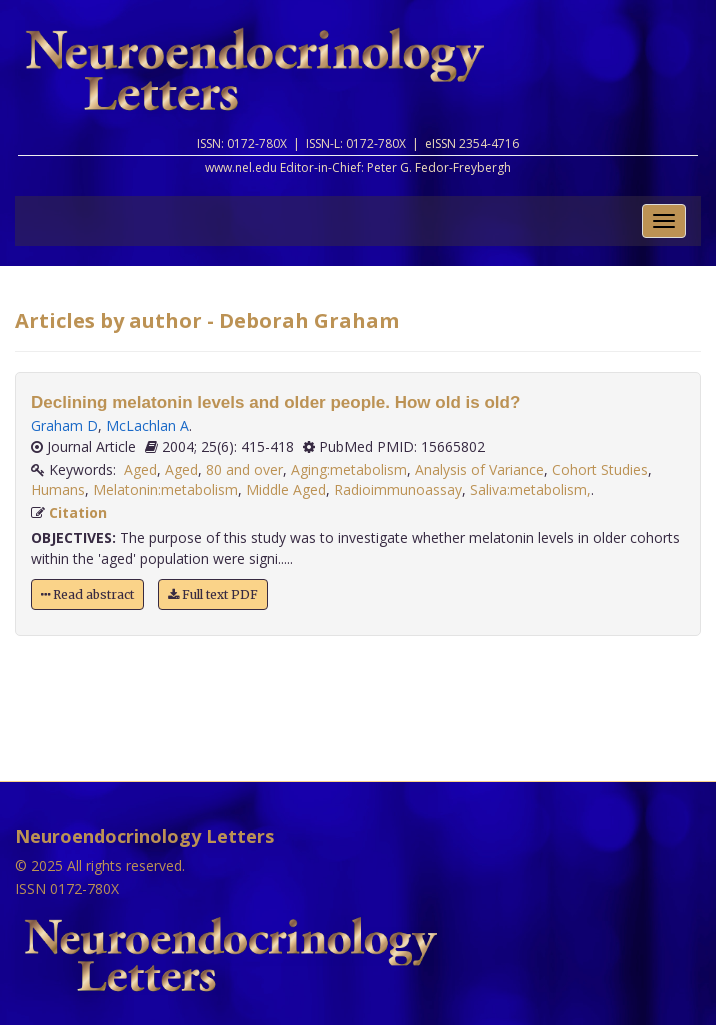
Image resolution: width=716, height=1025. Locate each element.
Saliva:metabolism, (530, 489)
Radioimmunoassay (398, 489)
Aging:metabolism (349, 469)
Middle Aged (286, 489)
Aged (140, 469)
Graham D (64, 425)
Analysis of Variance (479, 469)
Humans (58, 489)
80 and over (244, 469)
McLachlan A (147, 425)
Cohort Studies (600, 469)
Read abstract (87, 594)
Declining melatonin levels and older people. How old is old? (275, 402)
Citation (78, 512)
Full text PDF (213, 594)
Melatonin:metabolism (165, 489)
